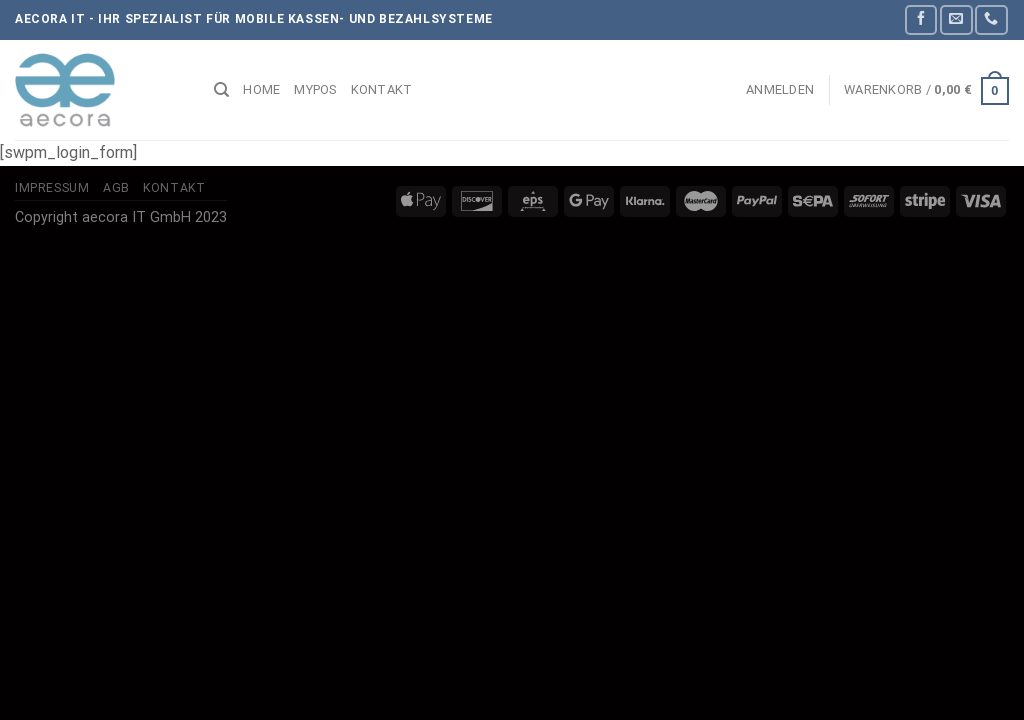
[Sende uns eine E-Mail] (956, 19)
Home (261, 89)
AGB (116, 188)
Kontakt (382, 89)
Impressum (52, 188)
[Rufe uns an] (991, 19)
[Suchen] (221, 90)
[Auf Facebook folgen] (921, 19)
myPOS (315, 89)
